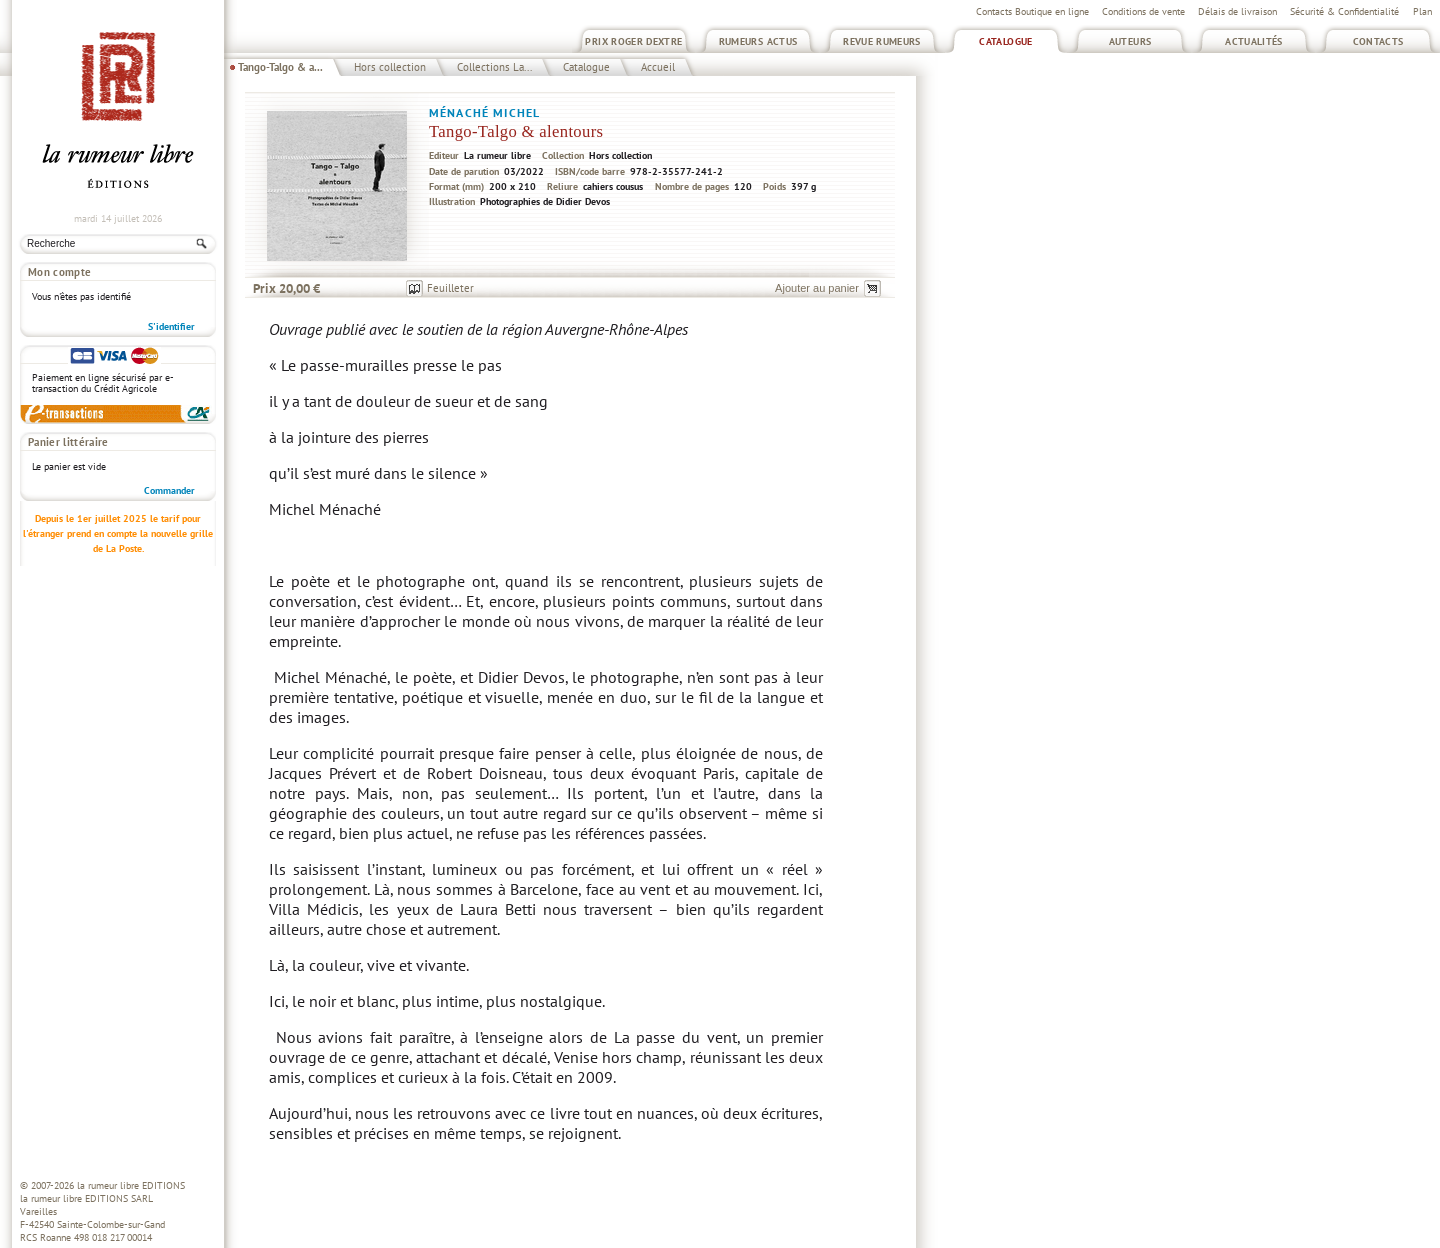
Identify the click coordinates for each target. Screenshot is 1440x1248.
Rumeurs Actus (758, 41)
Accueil (658, 67)
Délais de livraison (1237, 11)
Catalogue (1005, 41)
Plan (1422, 11)
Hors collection (390, 67)
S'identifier (171, 326)
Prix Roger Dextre (633, 41)
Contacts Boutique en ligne (1032, 11)
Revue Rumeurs (882, 41)
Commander (169, 490)
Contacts (1378, 41)
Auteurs (1130, 41)
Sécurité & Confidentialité (1344, 11)
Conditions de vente (1143, 11)
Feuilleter (450, 288)
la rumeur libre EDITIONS (131, 1185)
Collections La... (494, 67)
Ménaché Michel (484, 112)
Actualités (1254, 41)
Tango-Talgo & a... (280, 67)
